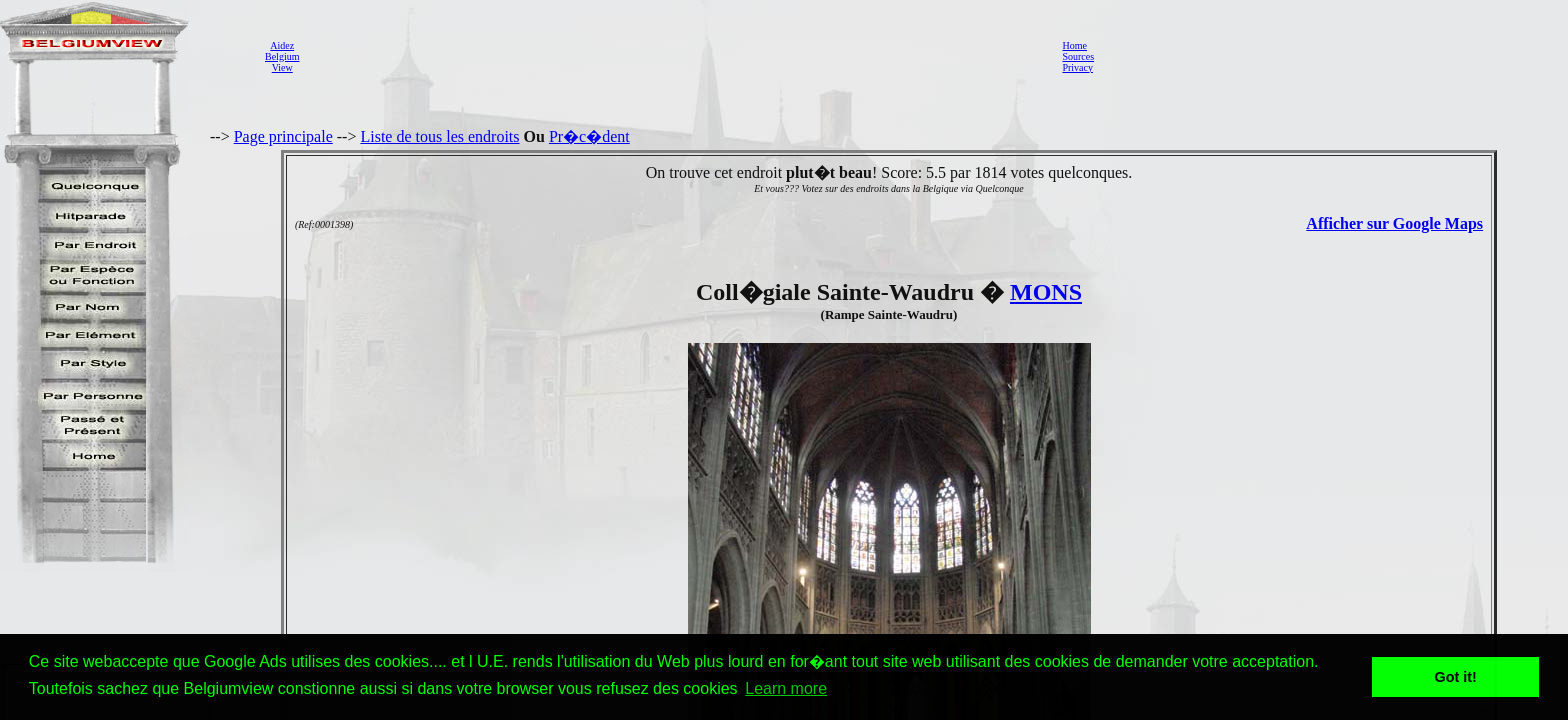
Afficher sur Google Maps (1394, 223)
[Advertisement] (675, 56)
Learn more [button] (786, 688)
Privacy (1077, 67)
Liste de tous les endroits (439, 136)
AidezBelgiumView (282, 56)
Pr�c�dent (589, 136)
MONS (1046, 292)
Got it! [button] (1456, 677)
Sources (1078, 56)
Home (1074, 45)
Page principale (283, 136)
